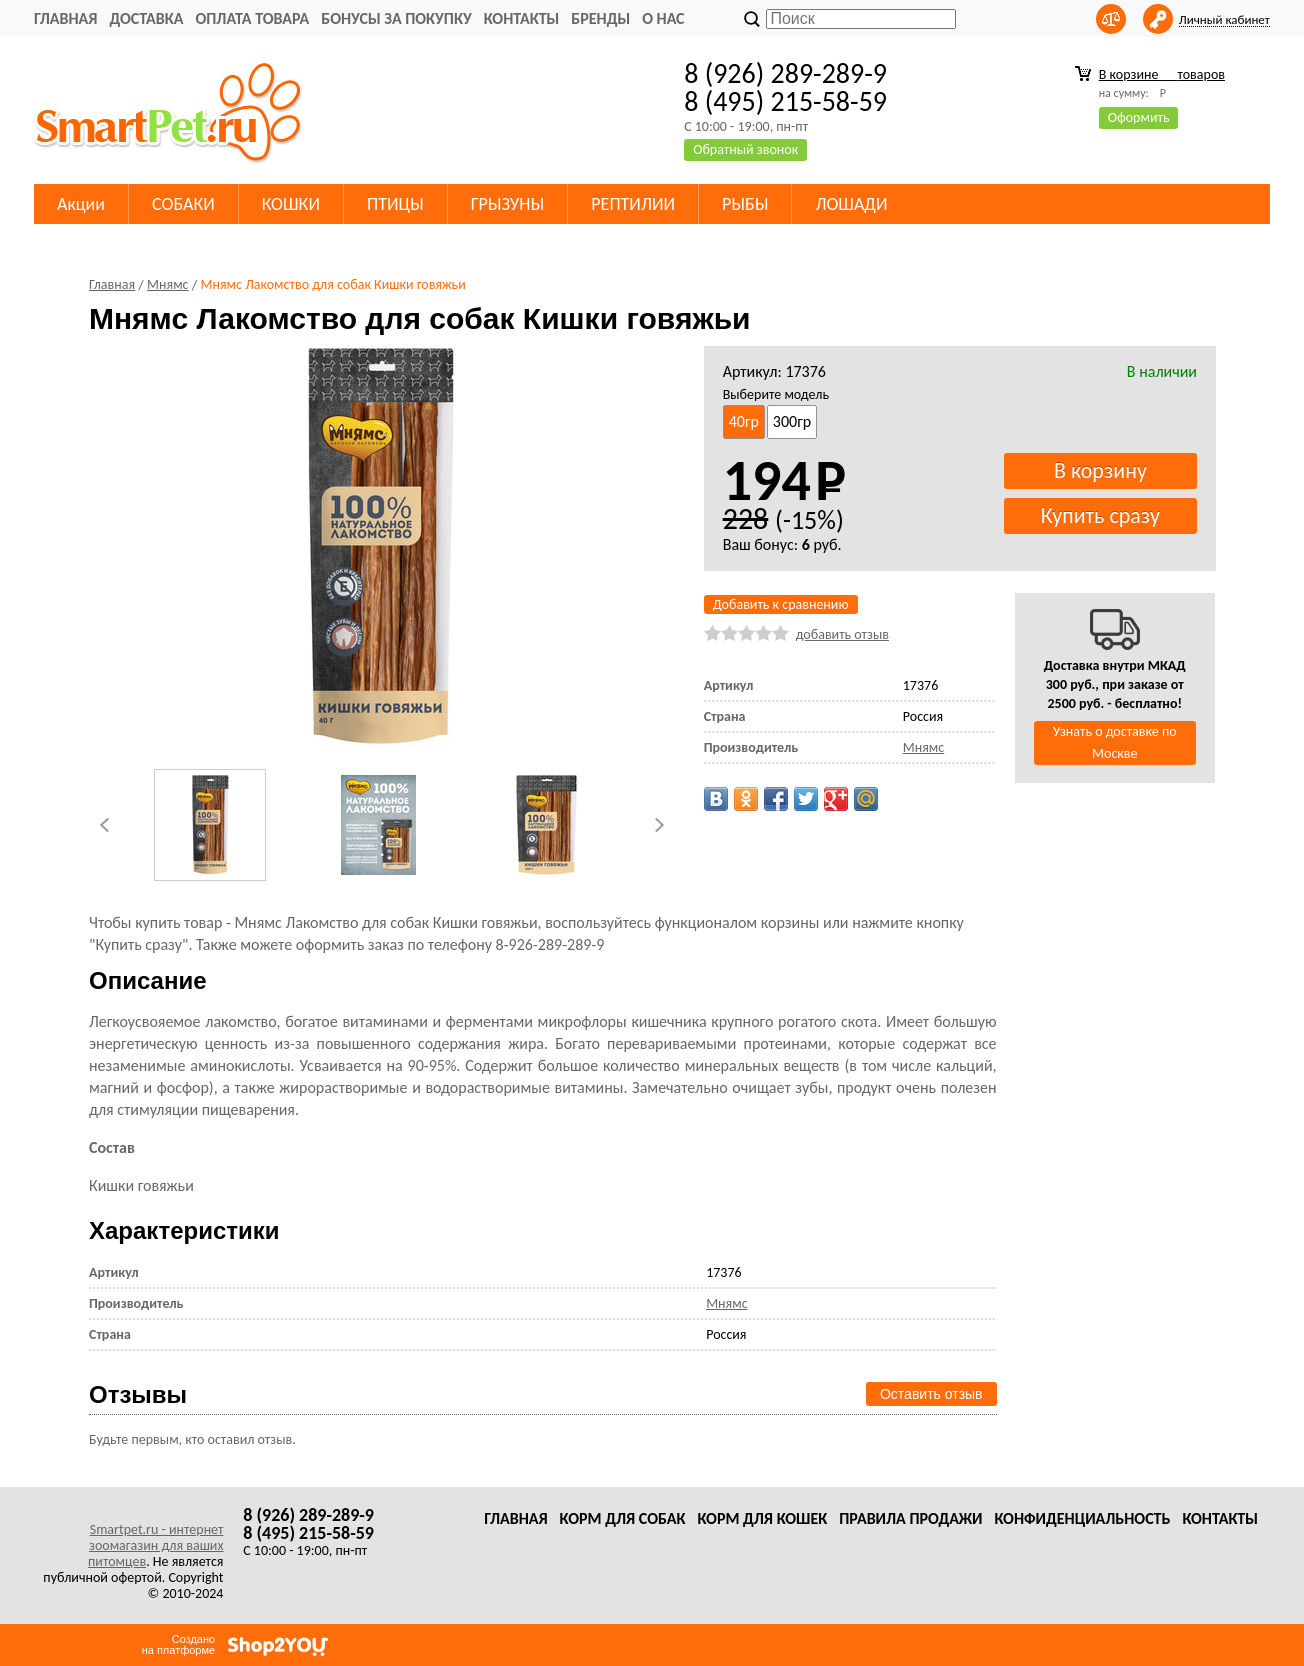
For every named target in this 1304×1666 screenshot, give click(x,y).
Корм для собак (623, 1518)
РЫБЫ (745, 204)
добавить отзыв (842, 634)
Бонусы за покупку (396, 18)
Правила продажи (910, 1518)
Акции (81, 204)
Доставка (146, 18)
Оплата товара (252, 18)
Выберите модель (776, 394)
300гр (792, 421)
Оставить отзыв (931, 1394)
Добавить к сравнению (781, 604)
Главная (65, 18)
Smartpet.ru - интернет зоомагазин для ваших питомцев (155, 1545)
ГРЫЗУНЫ (508, 204)
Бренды (600, 18)
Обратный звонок (745, 149)
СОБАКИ (183, 204)
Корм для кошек (762, 1518)
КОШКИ (291, 204)
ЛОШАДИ (851, 204)
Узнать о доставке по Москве (1115, 742)
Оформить (1139, 117)
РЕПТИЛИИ (633, 204)
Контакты (522, 18)
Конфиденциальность (1082, 1518)
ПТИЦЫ (395, 204)
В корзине (1162, 74)
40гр (744, 421)
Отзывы (138, 1394)
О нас (663, 18)
